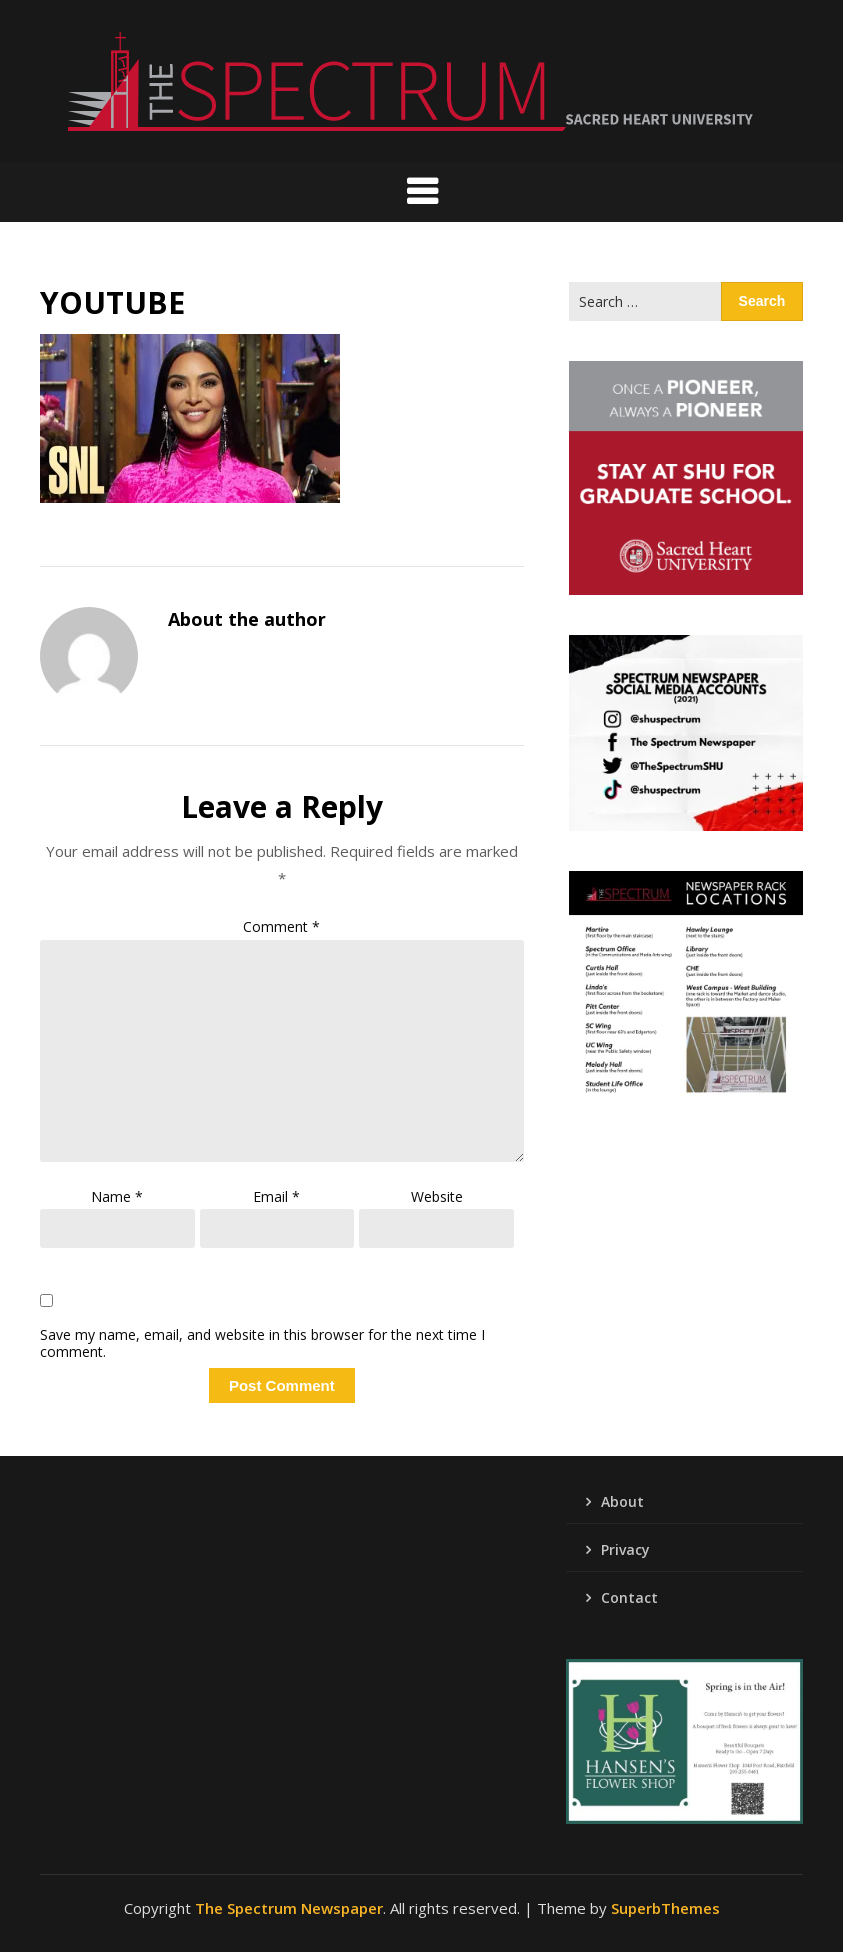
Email (276, 1196)
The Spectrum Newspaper (289, 1908)
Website (437, 1196)
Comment (281, 926)
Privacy (625, 1549)
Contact (629, 1597)
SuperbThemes (665, 1908)
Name (117, 1196)
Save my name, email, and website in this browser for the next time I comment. (262, 1344)
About (622, 1501)
